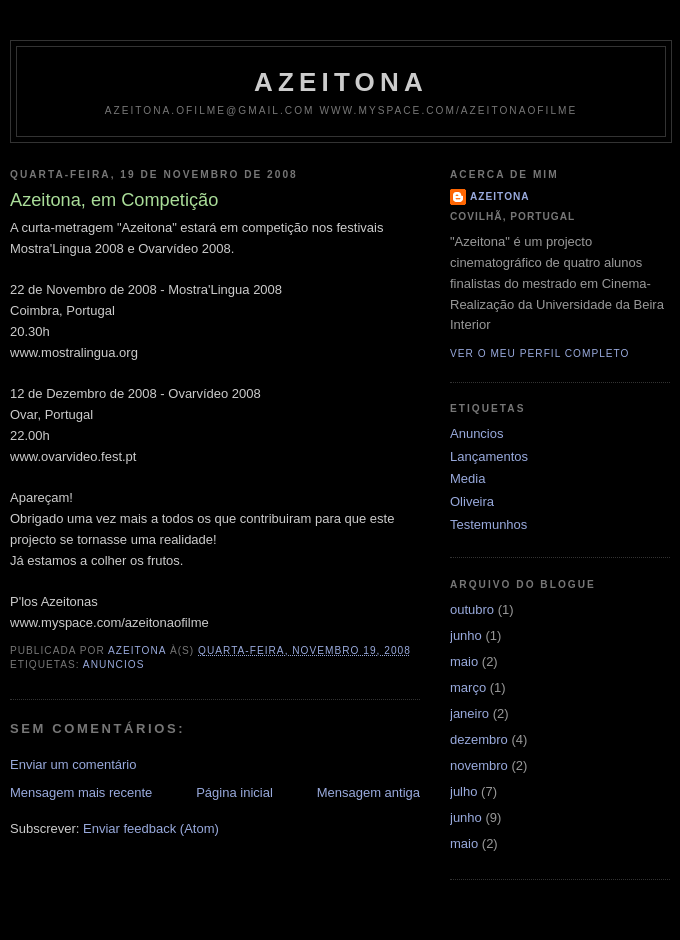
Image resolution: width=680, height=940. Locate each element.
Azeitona (341, 82)
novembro (479, 765)
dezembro (479, 739)
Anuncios (114, 664)
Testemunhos (488, 524)
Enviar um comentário (73, 764)
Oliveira (472, 501)
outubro (472, 609)
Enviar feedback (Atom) (151, 828)
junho (466, 635)
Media (467, 478)
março (468, 687)
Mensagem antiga (368, 792)
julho (463, 791)
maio (464, 661)
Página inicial (234, 792)
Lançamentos (489, 456)
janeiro (469, 713)
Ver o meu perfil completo (540, 353)
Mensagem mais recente (81, 792)
